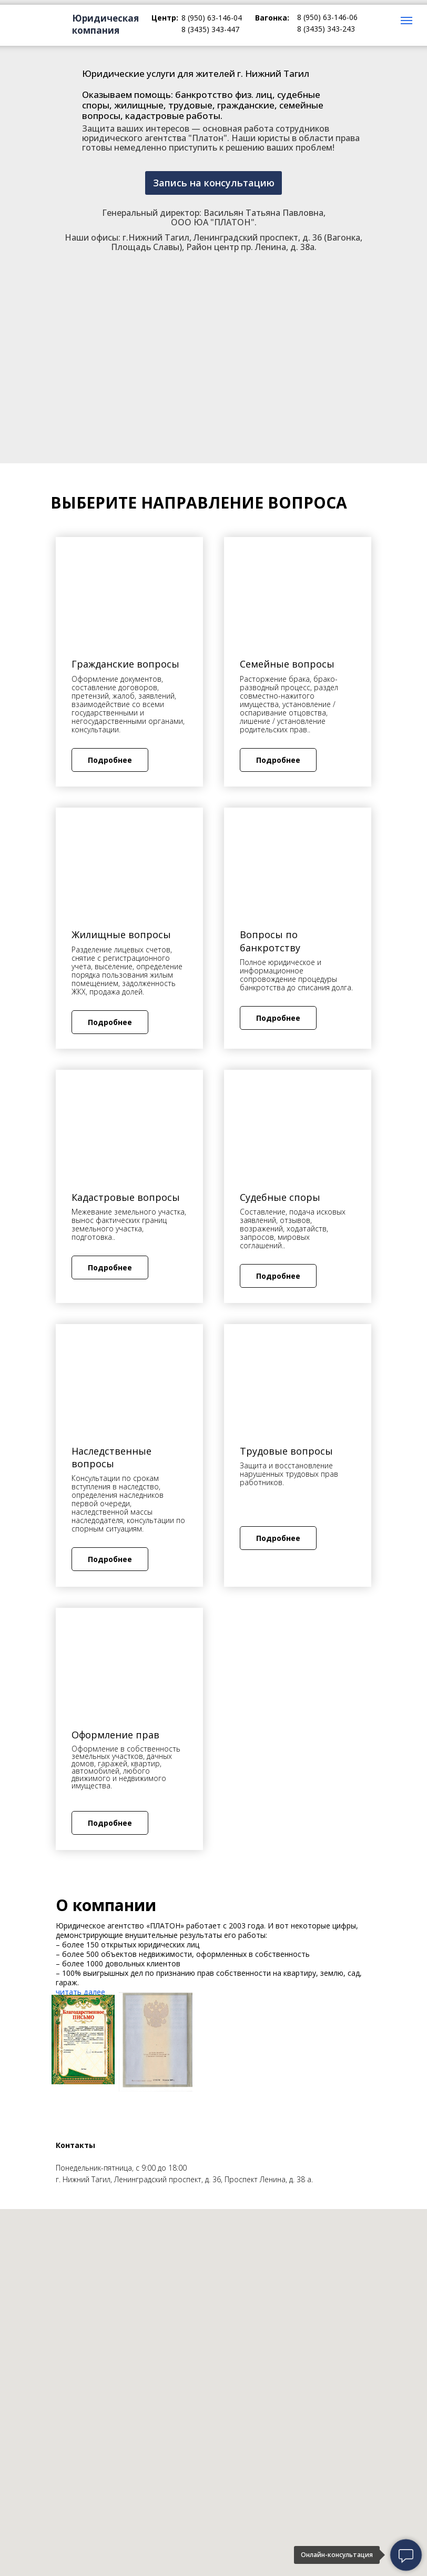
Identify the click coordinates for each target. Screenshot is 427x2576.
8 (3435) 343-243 (326, 29)
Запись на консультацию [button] (213, 182)
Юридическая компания (105, 24)
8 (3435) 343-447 (210, 29)
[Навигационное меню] (406, 20)
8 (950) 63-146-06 (327, 17)
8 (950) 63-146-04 (211, 18)
